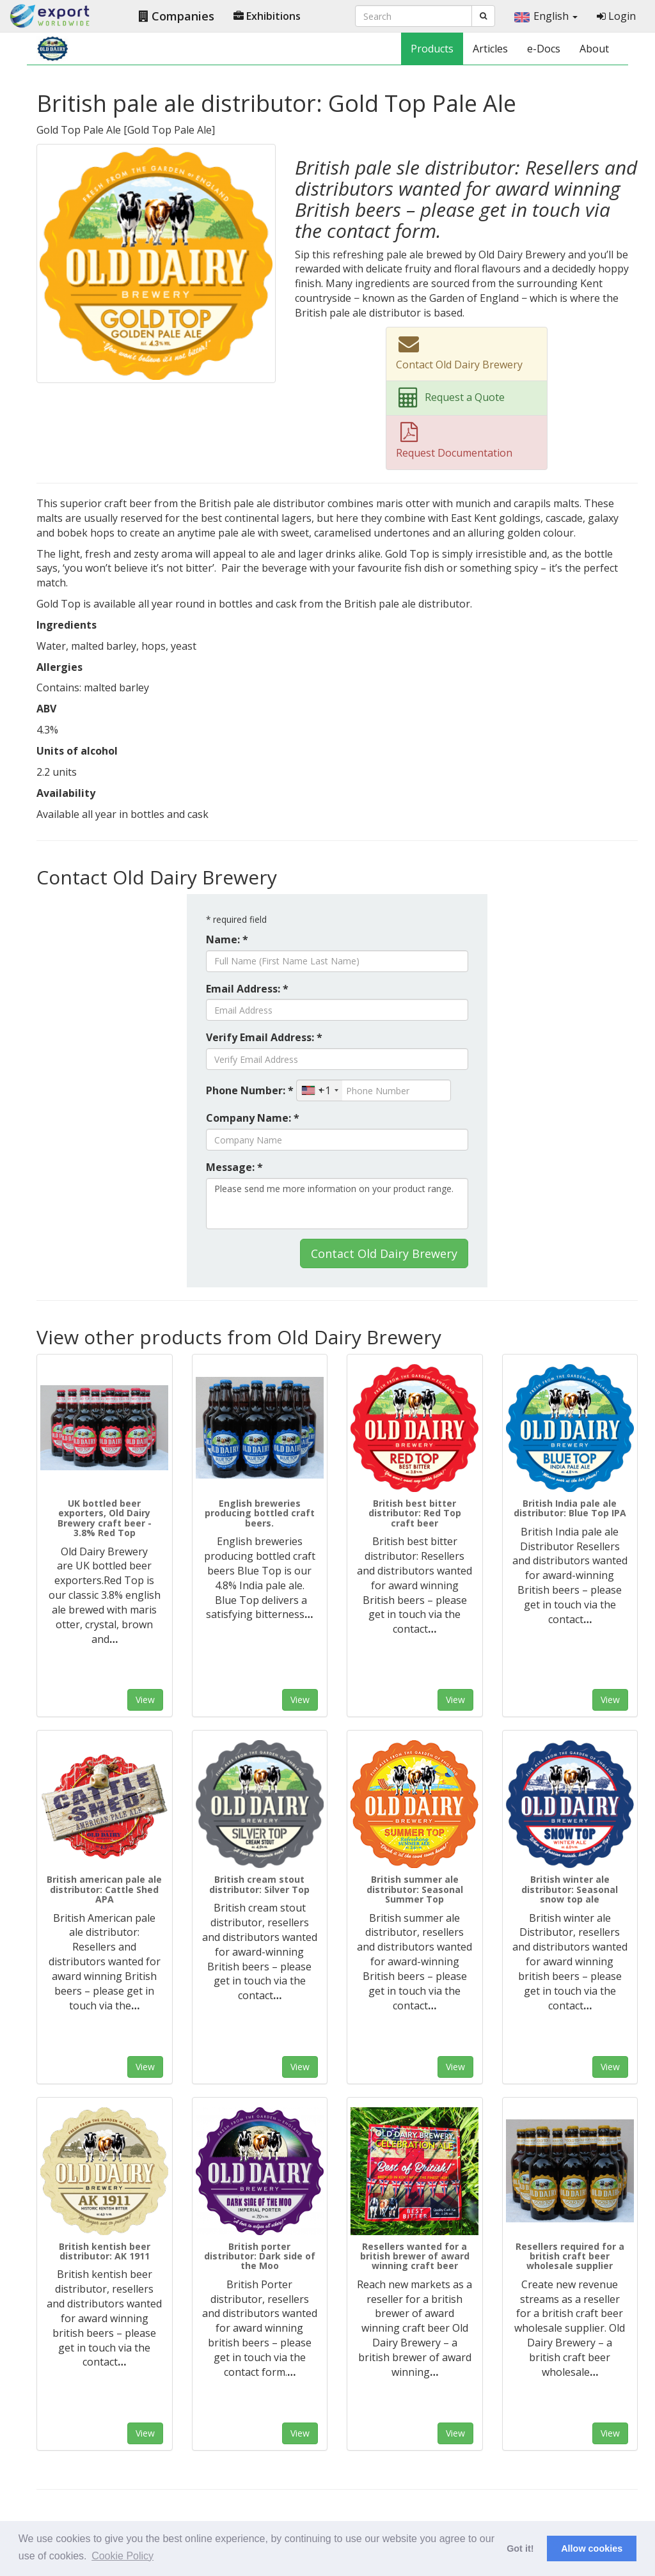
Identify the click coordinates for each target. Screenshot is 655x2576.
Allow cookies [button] (591, 2548)
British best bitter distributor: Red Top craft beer (414, 1513)
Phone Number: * (250, 1090)
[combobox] (319, 1090)
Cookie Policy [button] (122, 2555)
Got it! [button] (520, 2548)
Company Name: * (252, 1118)
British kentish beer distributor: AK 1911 (104, 2251)
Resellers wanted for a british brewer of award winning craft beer (415, 2256)
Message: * (234, 1167)
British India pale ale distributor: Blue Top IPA (570, 1508)
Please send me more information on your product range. (337, 1203)
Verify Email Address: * (264, 1037)
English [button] (546, 16)
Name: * (227, 939)
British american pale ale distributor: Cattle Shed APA (104, 1889)
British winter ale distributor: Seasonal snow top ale (569, 1889)
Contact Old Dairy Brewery (384, 1253)
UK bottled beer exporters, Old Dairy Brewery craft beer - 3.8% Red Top (105, 1518)
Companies (176, 16)
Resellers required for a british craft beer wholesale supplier (570, 2256)
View (145, 1699)
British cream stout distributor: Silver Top (259, 1884)
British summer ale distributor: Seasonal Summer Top (415, 1889)
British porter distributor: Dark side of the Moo (259, 2256)
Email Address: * (247, 989)
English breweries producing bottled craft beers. (260, 1513)
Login (616, 16)
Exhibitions (267, 16)
